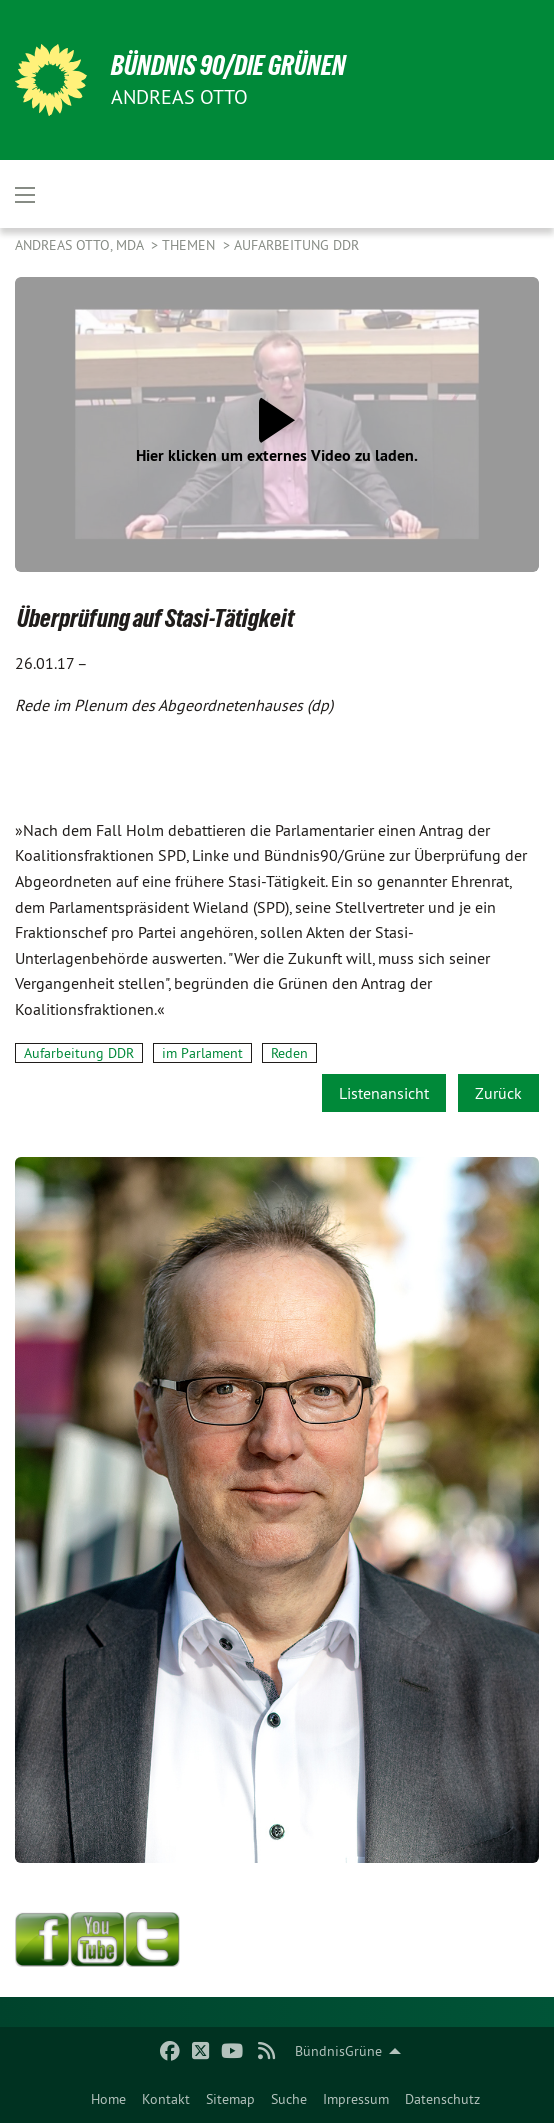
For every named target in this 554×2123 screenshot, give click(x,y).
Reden (289, 1053)
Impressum (356, 2099)
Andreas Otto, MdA (81, 245)
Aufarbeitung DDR (296, 245)
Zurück (498, 1093)
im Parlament (202, 1053)
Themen (190, 245)
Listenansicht (384, 1093)
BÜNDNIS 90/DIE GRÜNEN (228, 65)
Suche (289, 2099)
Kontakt (166, 2099)
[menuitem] (108, 2099)
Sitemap (230, 2099)
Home (108, 2099)
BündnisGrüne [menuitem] (338, 2051)
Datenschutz (442, 2099)
